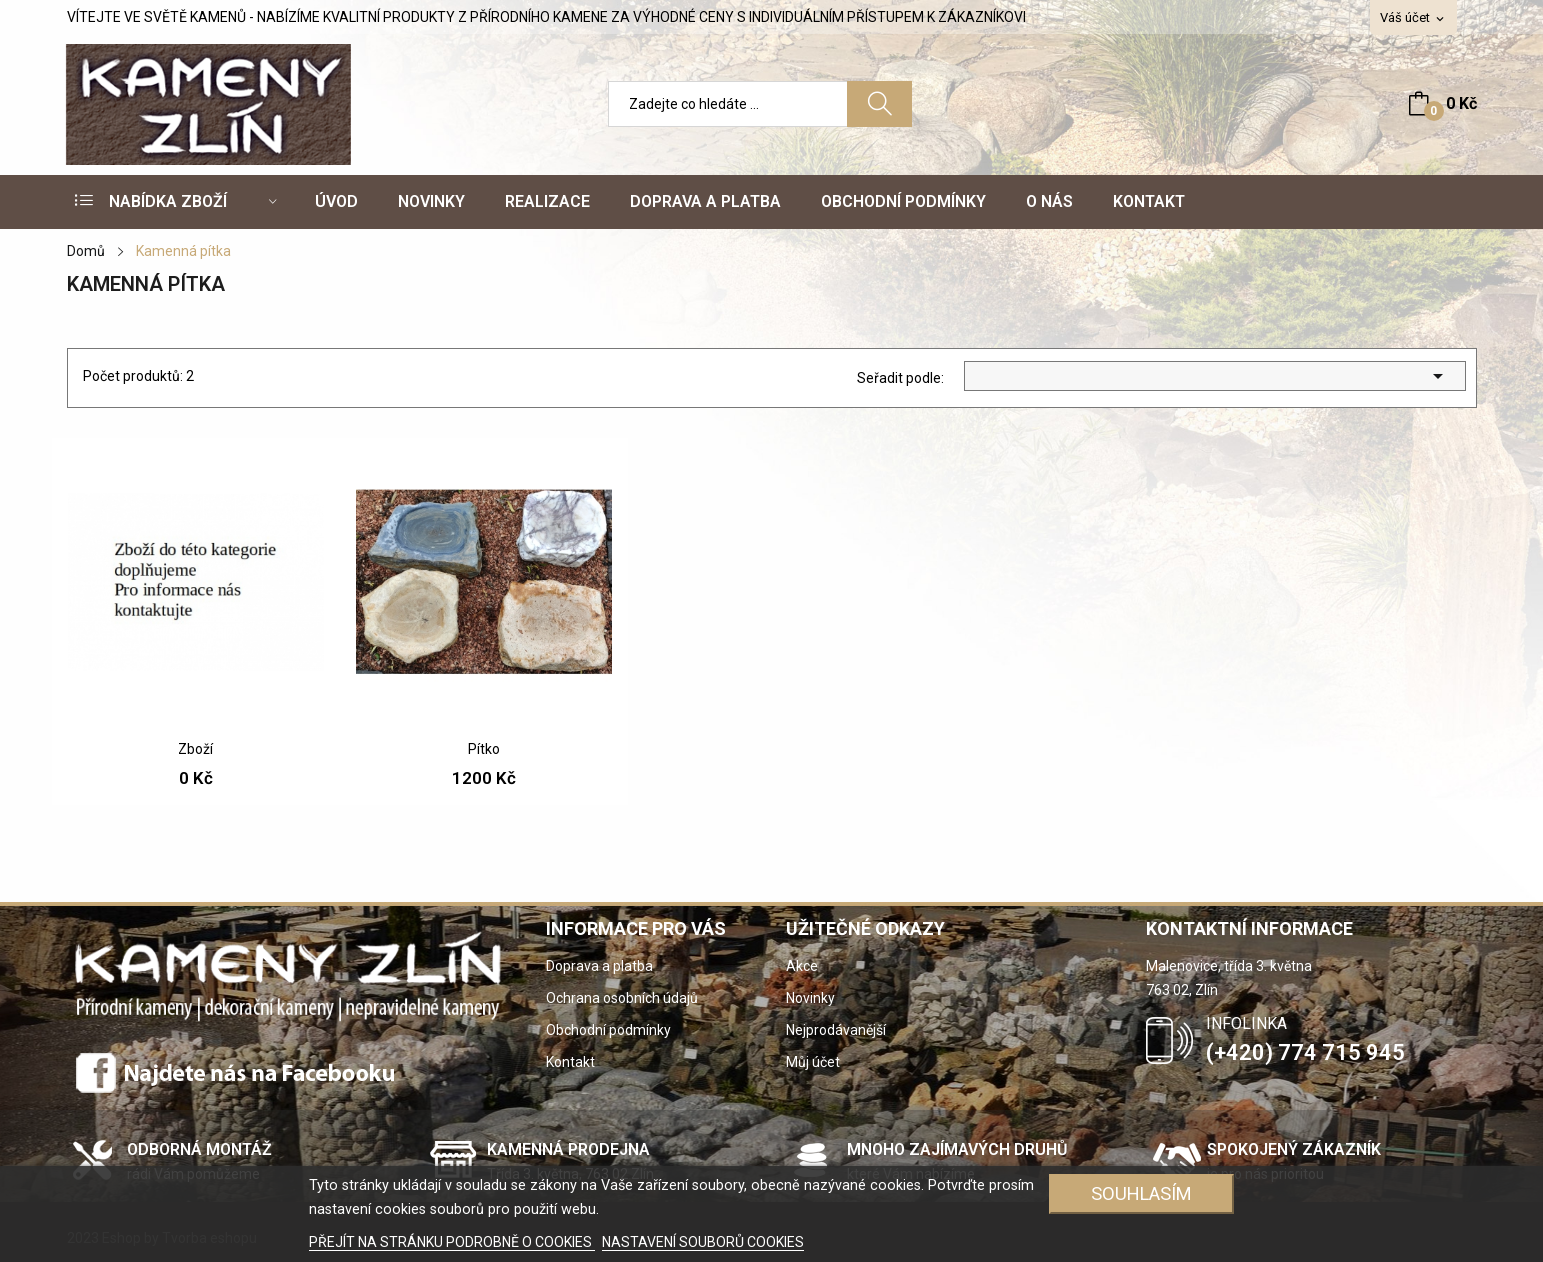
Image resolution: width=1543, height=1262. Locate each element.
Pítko (484, 749)
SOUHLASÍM (1141, 1193)
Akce (802, 966)
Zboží (195, 749)
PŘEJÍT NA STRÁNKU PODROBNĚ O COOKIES (452, 1242)
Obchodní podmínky (608, 1030)
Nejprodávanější (836, 1030)
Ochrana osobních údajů (622, 998)
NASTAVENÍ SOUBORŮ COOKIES (703, 1242)
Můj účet (813, 1062)
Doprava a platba (599, 966)
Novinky (810, 998)
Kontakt (570, 1062)
